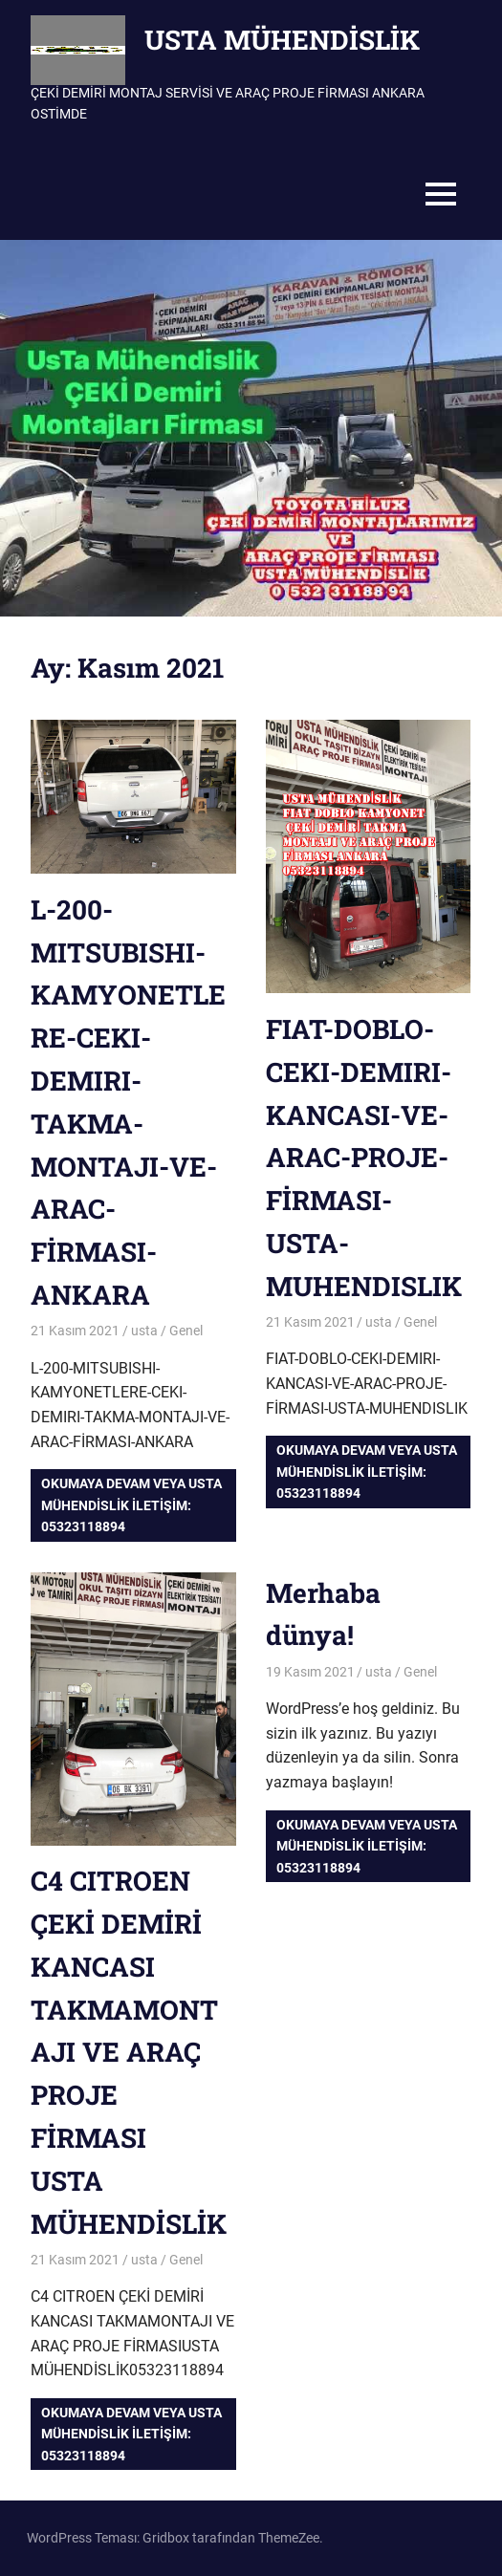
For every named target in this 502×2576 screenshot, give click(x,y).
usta (144, 1330)
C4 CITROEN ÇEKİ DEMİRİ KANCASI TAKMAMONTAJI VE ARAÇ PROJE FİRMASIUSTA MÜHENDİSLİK (129, 2051)
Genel (186, 1330)
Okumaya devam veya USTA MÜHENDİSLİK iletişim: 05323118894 (131, 1505)
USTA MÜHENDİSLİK (282, 39)
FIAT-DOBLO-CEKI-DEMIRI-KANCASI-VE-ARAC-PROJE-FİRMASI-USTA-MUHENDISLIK (364, 1157)
